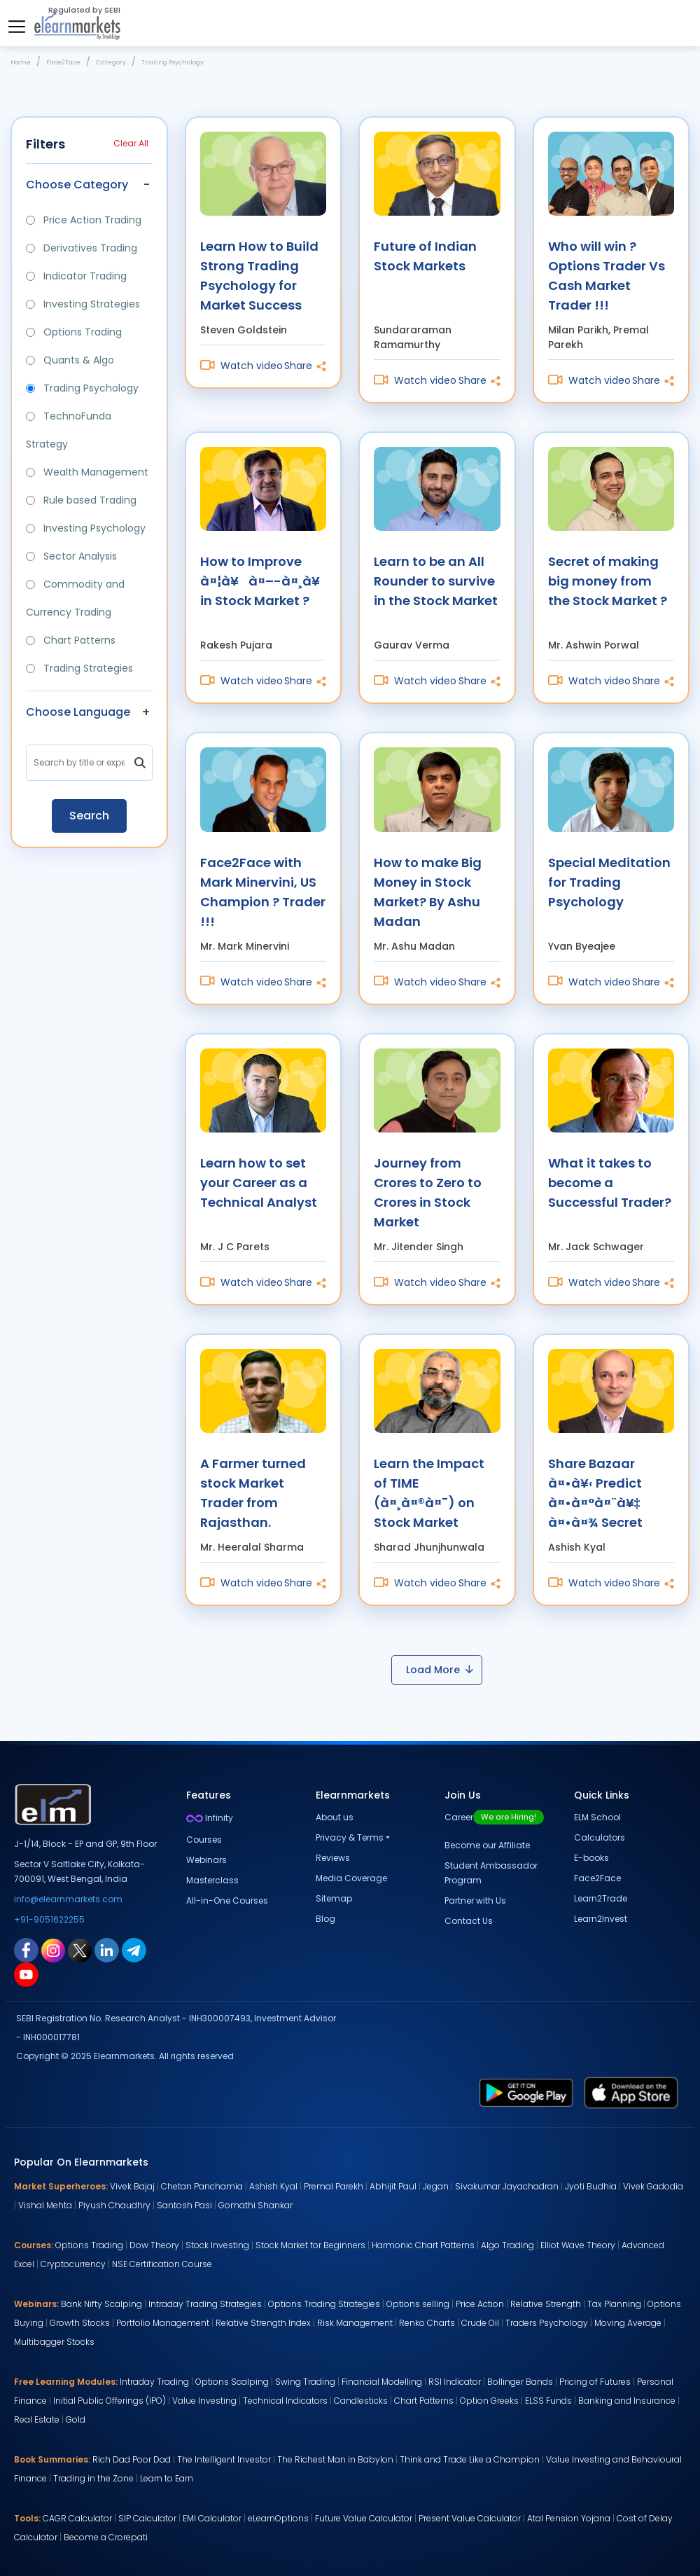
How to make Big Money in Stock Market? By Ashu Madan (428, 891)
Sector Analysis (71, 556)
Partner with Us (475, 1900)
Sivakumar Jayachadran (507, 2186)
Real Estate (36, 2419)
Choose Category (77, 184)
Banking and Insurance (627, 2401)
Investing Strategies (83, 304)
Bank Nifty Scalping (101, 2304)
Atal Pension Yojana (568, 2518)
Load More (439, 1670)
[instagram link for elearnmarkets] (53, 1950)
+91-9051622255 (49, 1919)
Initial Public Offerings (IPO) (109, 2401)
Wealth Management (87, 472)
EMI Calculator (212, 2518)
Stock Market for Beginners (310, 2245)
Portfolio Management (162, 2323)
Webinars (206, 1860)
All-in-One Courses (227, 1900)
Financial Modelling (382, 2382)
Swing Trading (305, 2382)
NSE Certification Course (162, 2264)
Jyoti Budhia (591, 2186)
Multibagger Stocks (54, 2342)
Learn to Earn (166, 2478)
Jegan (436, 2186)
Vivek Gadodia (653, 2186)
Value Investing (204, 2401)
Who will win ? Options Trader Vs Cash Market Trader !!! (606, 274)
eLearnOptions (278, 2518)
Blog (325, 1919)
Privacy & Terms (350, 1837)
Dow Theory (154, 2245)
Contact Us (468, 1921)
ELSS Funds (548, 2401)
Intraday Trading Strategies (205, 2304)
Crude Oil (480, 2323)
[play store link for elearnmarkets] (526, 2092)
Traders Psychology (546, 2323)
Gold (75, 2419)
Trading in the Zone (93, 2478)
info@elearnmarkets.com (68, 1899)
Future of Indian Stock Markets (425, 256)
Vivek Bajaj (132, 2186)
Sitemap (334, 1898)
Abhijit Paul (393, 2186)
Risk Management (355, 2323)
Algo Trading (507, 2245)
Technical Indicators (285, 2401)
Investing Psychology (86, 528)
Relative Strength (545, 2304)
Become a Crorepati (106, 2537)
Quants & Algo (70, 360)
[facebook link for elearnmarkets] (26, 1950)
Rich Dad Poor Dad (131, 2459)
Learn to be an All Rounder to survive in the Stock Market (436, 581)
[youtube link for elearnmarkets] (26, 1974)
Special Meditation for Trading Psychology (609, 882)
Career (494, 1817)
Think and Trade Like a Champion (470, 2459)
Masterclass (212, 1880)
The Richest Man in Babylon (335, 2459)
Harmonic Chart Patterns (423, 2245)
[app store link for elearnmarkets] (631, 2092)
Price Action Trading (83, 220)
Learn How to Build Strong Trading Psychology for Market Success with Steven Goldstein (259, 274)
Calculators (599, 1837)
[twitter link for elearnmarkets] (80, 1950)
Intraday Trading (154, 2382)
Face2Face (597, 1878)
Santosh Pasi (184, 2205)
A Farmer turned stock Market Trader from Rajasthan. (253, 1492)
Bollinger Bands (520, 2382)
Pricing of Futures (595, 2382)
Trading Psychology (82, 388)
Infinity (209, 1818)
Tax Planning (614, 2304)
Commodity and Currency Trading (75, 598)
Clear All (130, 143)
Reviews (333, 1858)
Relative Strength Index (263, 2323)
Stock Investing (217, 2245)
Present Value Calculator (470, 2518)
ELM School (597, 1817)
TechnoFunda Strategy (68, 430)
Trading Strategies (79, 668)
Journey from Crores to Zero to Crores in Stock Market (428, 1191)
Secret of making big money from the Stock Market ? (607, 581)
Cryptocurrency (73, 2264)
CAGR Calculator (77, 2518)
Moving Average (628, 2323)
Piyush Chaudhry (114, 2205)
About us (335, 1817)
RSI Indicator (454, 2382)
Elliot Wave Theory (577, 2245)
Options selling (417, 2304)
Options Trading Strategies (324, 2304)
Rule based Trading (81, 500)
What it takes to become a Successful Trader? (609, 1182)
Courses (204, 1840)
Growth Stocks (80, 2323)
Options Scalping (232, 2382)
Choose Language (78, 712)
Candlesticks (361, 2401)
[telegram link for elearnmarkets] (134, 1950)
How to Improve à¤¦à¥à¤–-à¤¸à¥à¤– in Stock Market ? (263, 581)
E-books (591, 1858)
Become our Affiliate (487, 1845)
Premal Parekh (333, 2186)
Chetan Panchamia (202, 2186)
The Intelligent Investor (224, 2459)
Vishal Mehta (45, 2205)
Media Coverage (351, 1878)
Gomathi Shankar (255, 2205)
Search (89, 816)
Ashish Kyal (273, 2186)
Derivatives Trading (81, 248)
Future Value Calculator (363, 2518)
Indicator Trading (76, 276)
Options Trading (74, 332)
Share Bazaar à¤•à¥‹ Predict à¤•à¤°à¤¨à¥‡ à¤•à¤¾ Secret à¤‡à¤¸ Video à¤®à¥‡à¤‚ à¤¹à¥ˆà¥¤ (595, 1492)
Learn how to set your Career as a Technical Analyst (258, 1182)
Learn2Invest (600, 1919)
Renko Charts (427, 2323)
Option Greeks (489, 2401)
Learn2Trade (600, 1898)
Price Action (480, 2304)
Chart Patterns (70, 640)
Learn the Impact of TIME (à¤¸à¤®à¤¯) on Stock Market (429, 1492)
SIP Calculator (147, 2518)
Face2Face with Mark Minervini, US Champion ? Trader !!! (263, 891)
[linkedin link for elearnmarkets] (106, 1950)
